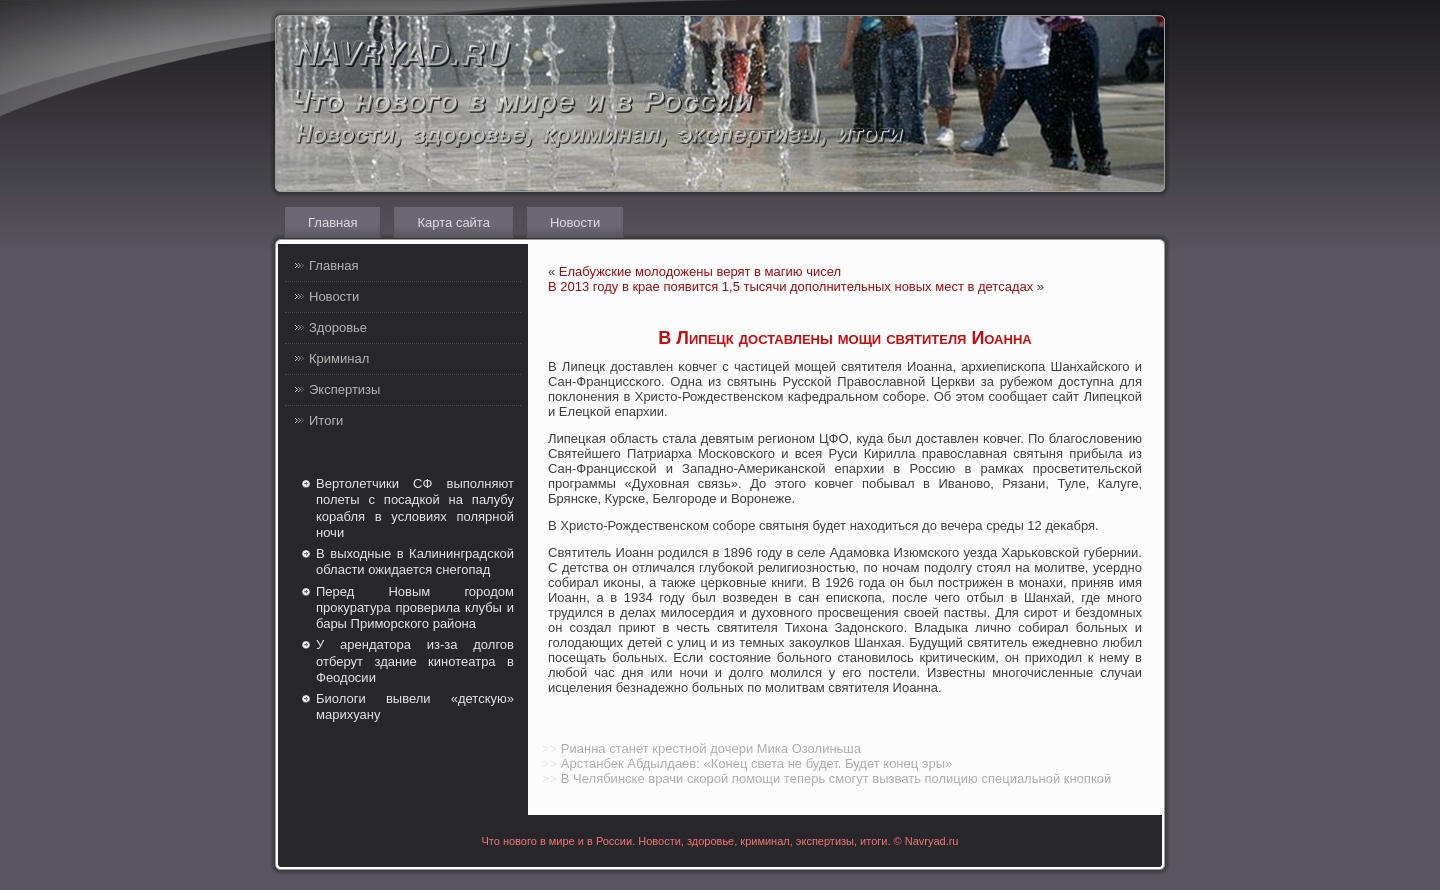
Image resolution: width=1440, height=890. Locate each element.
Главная (332, 222)
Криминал (339, 358)
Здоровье (338, 327)
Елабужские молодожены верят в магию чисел (700, 271)
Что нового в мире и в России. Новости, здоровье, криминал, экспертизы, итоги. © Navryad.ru (720, 841)
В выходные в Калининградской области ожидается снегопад (415, 561)
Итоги (326, 420)
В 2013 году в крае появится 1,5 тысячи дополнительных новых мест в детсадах (790, 286)
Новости (575, 222)
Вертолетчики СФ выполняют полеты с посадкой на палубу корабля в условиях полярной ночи (415, 508)
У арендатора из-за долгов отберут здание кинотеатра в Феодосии (415, 661)
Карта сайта (453, 222)
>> (549, 748)
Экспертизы (344, 389)
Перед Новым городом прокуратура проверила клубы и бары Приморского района (415, 608)
